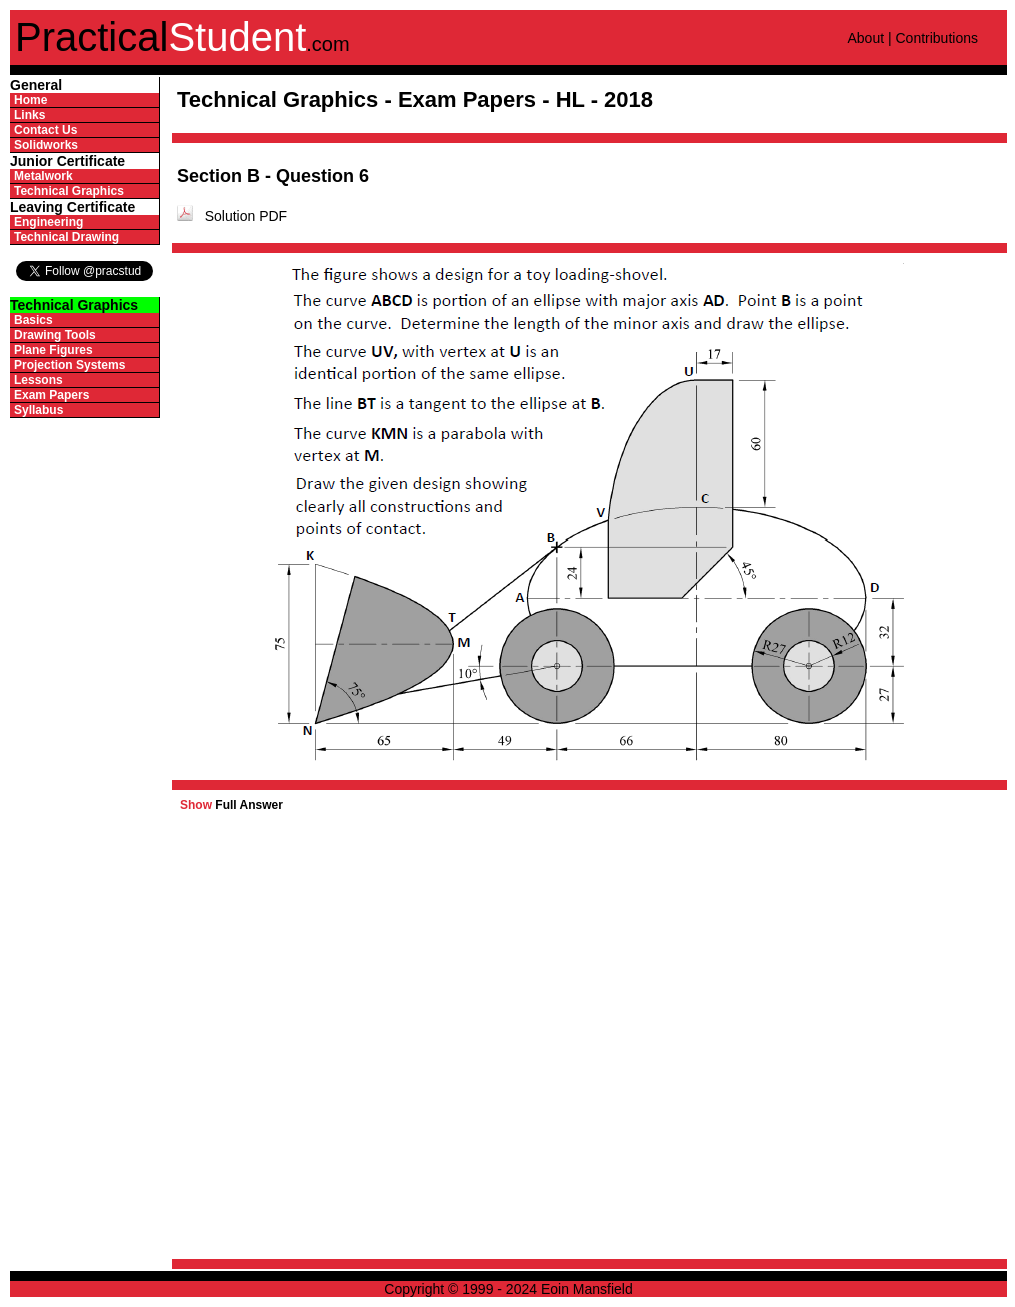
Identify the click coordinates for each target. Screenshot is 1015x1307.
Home (30, 100)
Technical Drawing (66, 237)
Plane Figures (53, 350)
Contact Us (45, 130)
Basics (33, 320)
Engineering (48, 222)
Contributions (936, 38)
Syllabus (38, 410)
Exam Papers (51, 395)
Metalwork (43, 176)
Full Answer (231, 805)
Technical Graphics (69, 191)
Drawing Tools (55, 335)
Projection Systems (69, 365)
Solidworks (46, 145)
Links (29, 115)
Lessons (38, 380)
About (865, 38)
